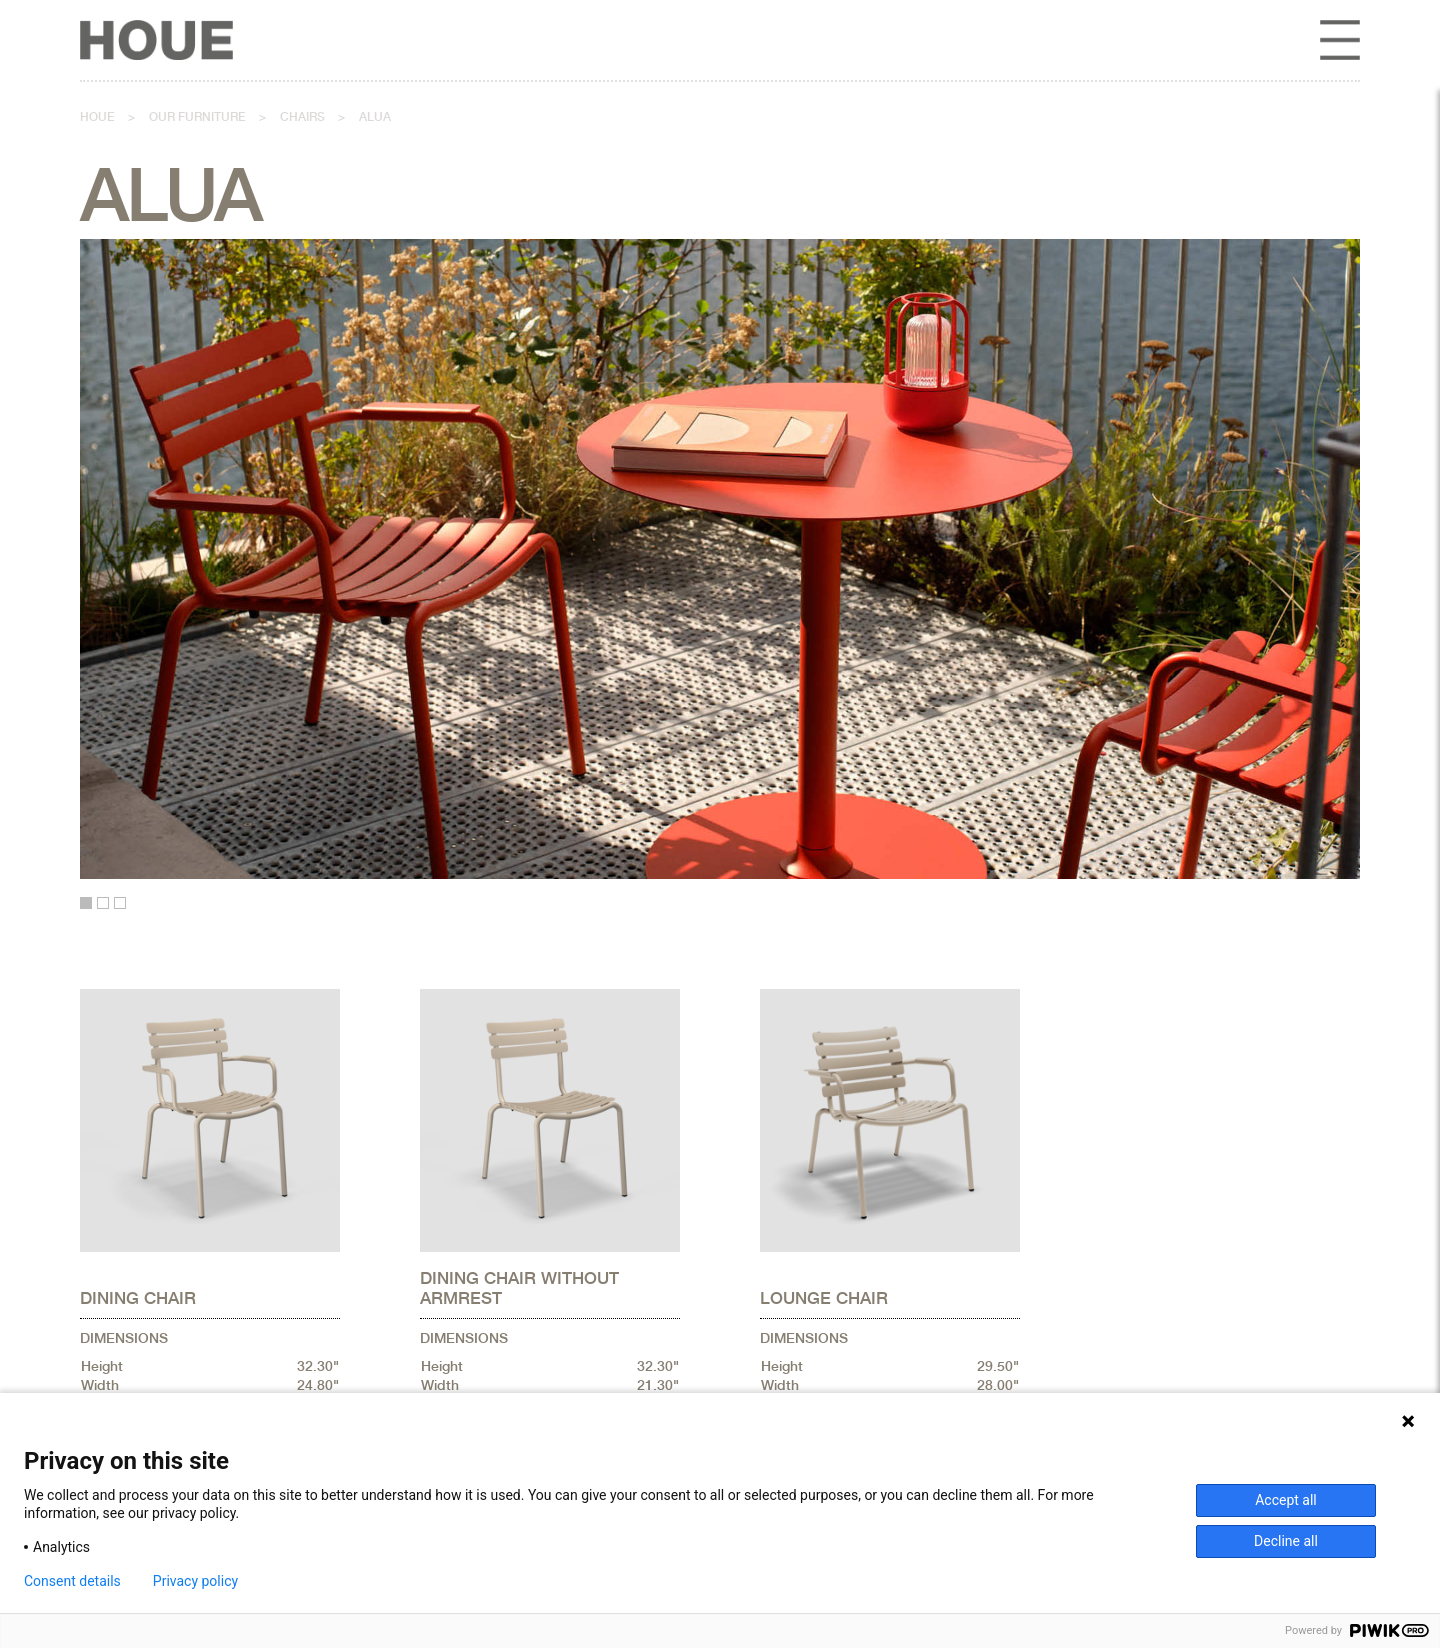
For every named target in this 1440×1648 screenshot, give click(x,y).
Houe (97, 117)
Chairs (302, 117)
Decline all (1286, 1541)
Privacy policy (195, 1581)
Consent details (72, 1581)
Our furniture (197, 117)
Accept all (1286, 1500)
